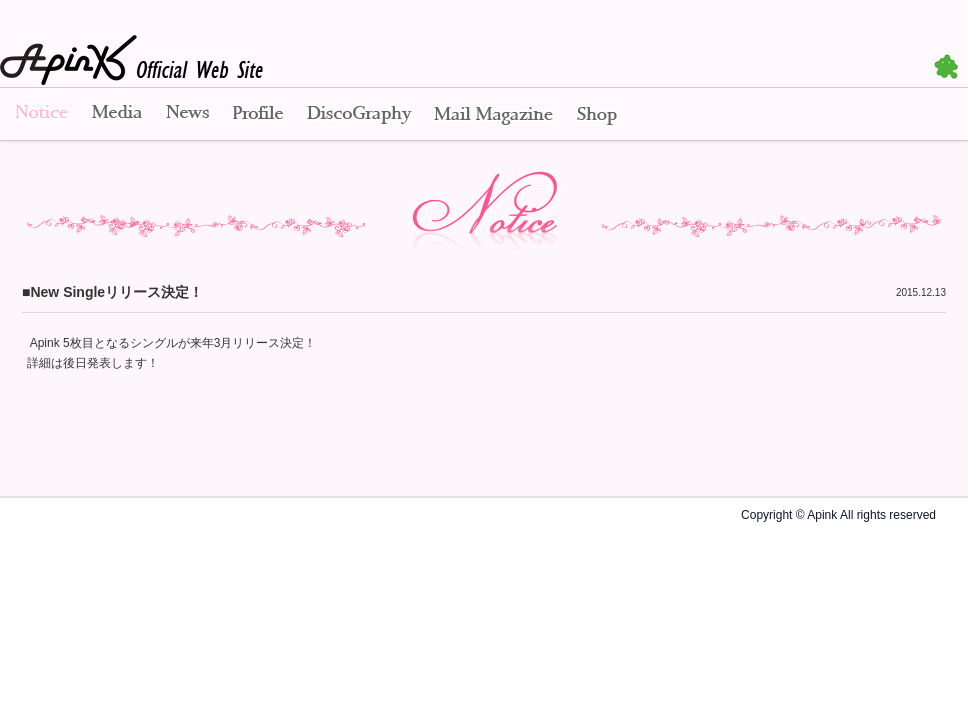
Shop (597, 115)
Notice (40, 115)
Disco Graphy (358, 115)
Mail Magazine (493, 115)
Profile (258, 115)
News (187, 115)
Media (117, 115)
